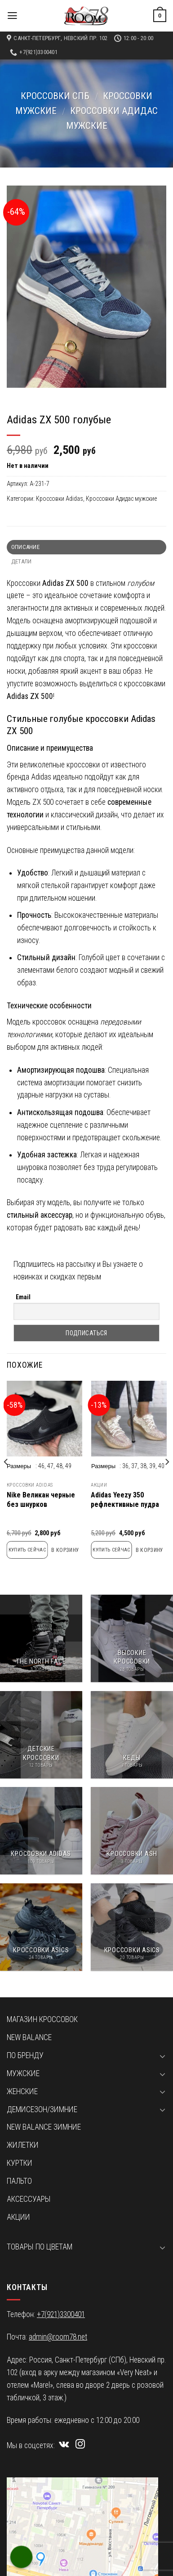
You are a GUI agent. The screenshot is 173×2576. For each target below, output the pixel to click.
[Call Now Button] (21, 2557)
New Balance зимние (44, 2127)
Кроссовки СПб (55, 96)
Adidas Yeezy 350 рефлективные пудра (125, 1500)
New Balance (29, 2037)
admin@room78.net (58, 2336)
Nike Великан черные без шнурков (41, 1500)
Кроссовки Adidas (59, 498)
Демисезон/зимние (42, 2109)
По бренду (25, 2055)
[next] (166, 1480)
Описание (25, 547)
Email (23, 1297)
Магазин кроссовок (42, 2019)
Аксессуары (29, 2199)
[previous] (6, 1480)
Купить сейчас (27, 1550)
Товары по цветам (39, 2246)
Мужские (23, 2073)
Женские (22, 2091)
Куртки (19, 2163)
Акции (99, 1485)
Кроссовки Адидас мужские (121, 498)
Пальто (19, 2181)
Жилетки (23, 2145)
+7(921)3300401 (61, 2314)
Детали (21, 561)
